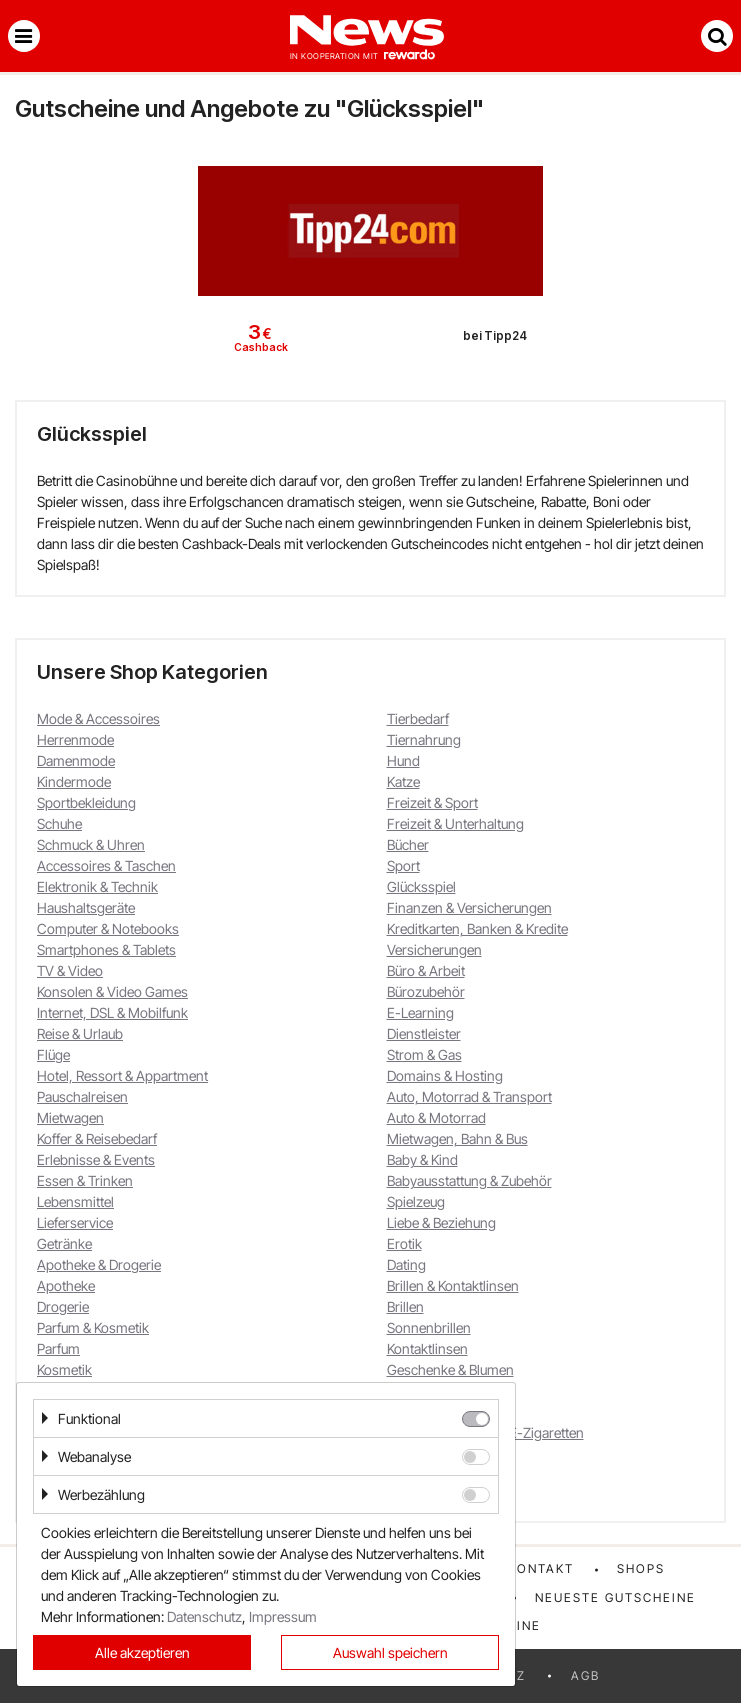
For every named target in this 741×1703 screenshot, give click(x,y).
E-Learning (420, 1012)
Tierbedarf (418, 718)
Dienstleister (424, 1033)
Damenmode (76, 760)
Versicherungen (434, 949)
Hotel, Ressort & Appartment (122, 1075)
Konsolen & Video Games (112, 991)
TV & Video (70, 970)
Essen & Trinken (85, 1180)
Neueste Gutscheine (615, 1597)
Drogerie (63, 1306)
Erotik (404, 1243)
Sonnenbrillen (429, 1327)
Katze (403, 781)
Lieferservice (75, 1222)
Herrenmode (75, 739)
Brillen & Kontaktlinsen (453, 1285)
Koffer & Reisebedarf (97, 1138)
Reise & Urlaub (80, 1033)
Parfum (58, 1348)
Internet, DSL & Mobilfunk (112, 1012)
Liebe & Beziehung (441, 1222)
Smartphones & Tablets (106, 949)
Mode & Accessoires (98, 718)
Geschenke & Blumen (450, 1369)
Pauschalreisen (82, 1096)
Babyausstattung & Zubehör (469, 1180)
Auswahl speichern (390, 1652)
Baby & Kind (422, 1159)
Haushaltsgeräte (86, 907)
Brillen (405, 1306)
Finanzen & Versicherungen (469, 907)
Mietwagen (70, 1117)
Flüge (53, 1054)
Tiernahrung (424, 739)
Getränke (64, 1243)
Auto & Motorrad (436, 1117)
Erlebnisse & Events (96, 1159)
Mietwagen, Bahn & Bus (457, 1138)
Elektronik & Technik (97, 886)
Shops (641, 1568)
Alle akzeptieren (142, 1652)
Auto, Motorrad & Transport (469, 1096)
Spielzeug (416, 1201)
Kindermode (74, 781)
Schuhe (59, 823)
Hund (403, 760)
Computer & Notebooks (108, 928)
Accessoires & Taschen (106, 865)
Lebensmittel (75, 1201)
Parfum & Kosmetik (93, 1327)
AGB (585, 1675)
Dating (406, 1264)
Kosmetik (64, 1369)
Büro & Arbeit (426, 970)
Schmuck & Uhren (91, 844)
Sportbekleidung (86, 802)
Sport (403, 865)
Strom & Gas (424, 1054)
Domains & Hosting (445, 1075)
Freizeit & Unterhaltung (455, 823)
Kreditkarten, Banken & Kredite (477, 928)
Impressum (283, 1616)
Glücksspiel (421, 886)
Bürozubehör (426, 991)
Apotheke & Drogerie (99, 1264)
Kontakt (541, 1568)
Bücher (408, 844)
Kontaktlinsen (427, 1348)
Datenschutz (204, 1616)
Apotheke (66, 1285)
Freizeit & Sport (432, 802)
